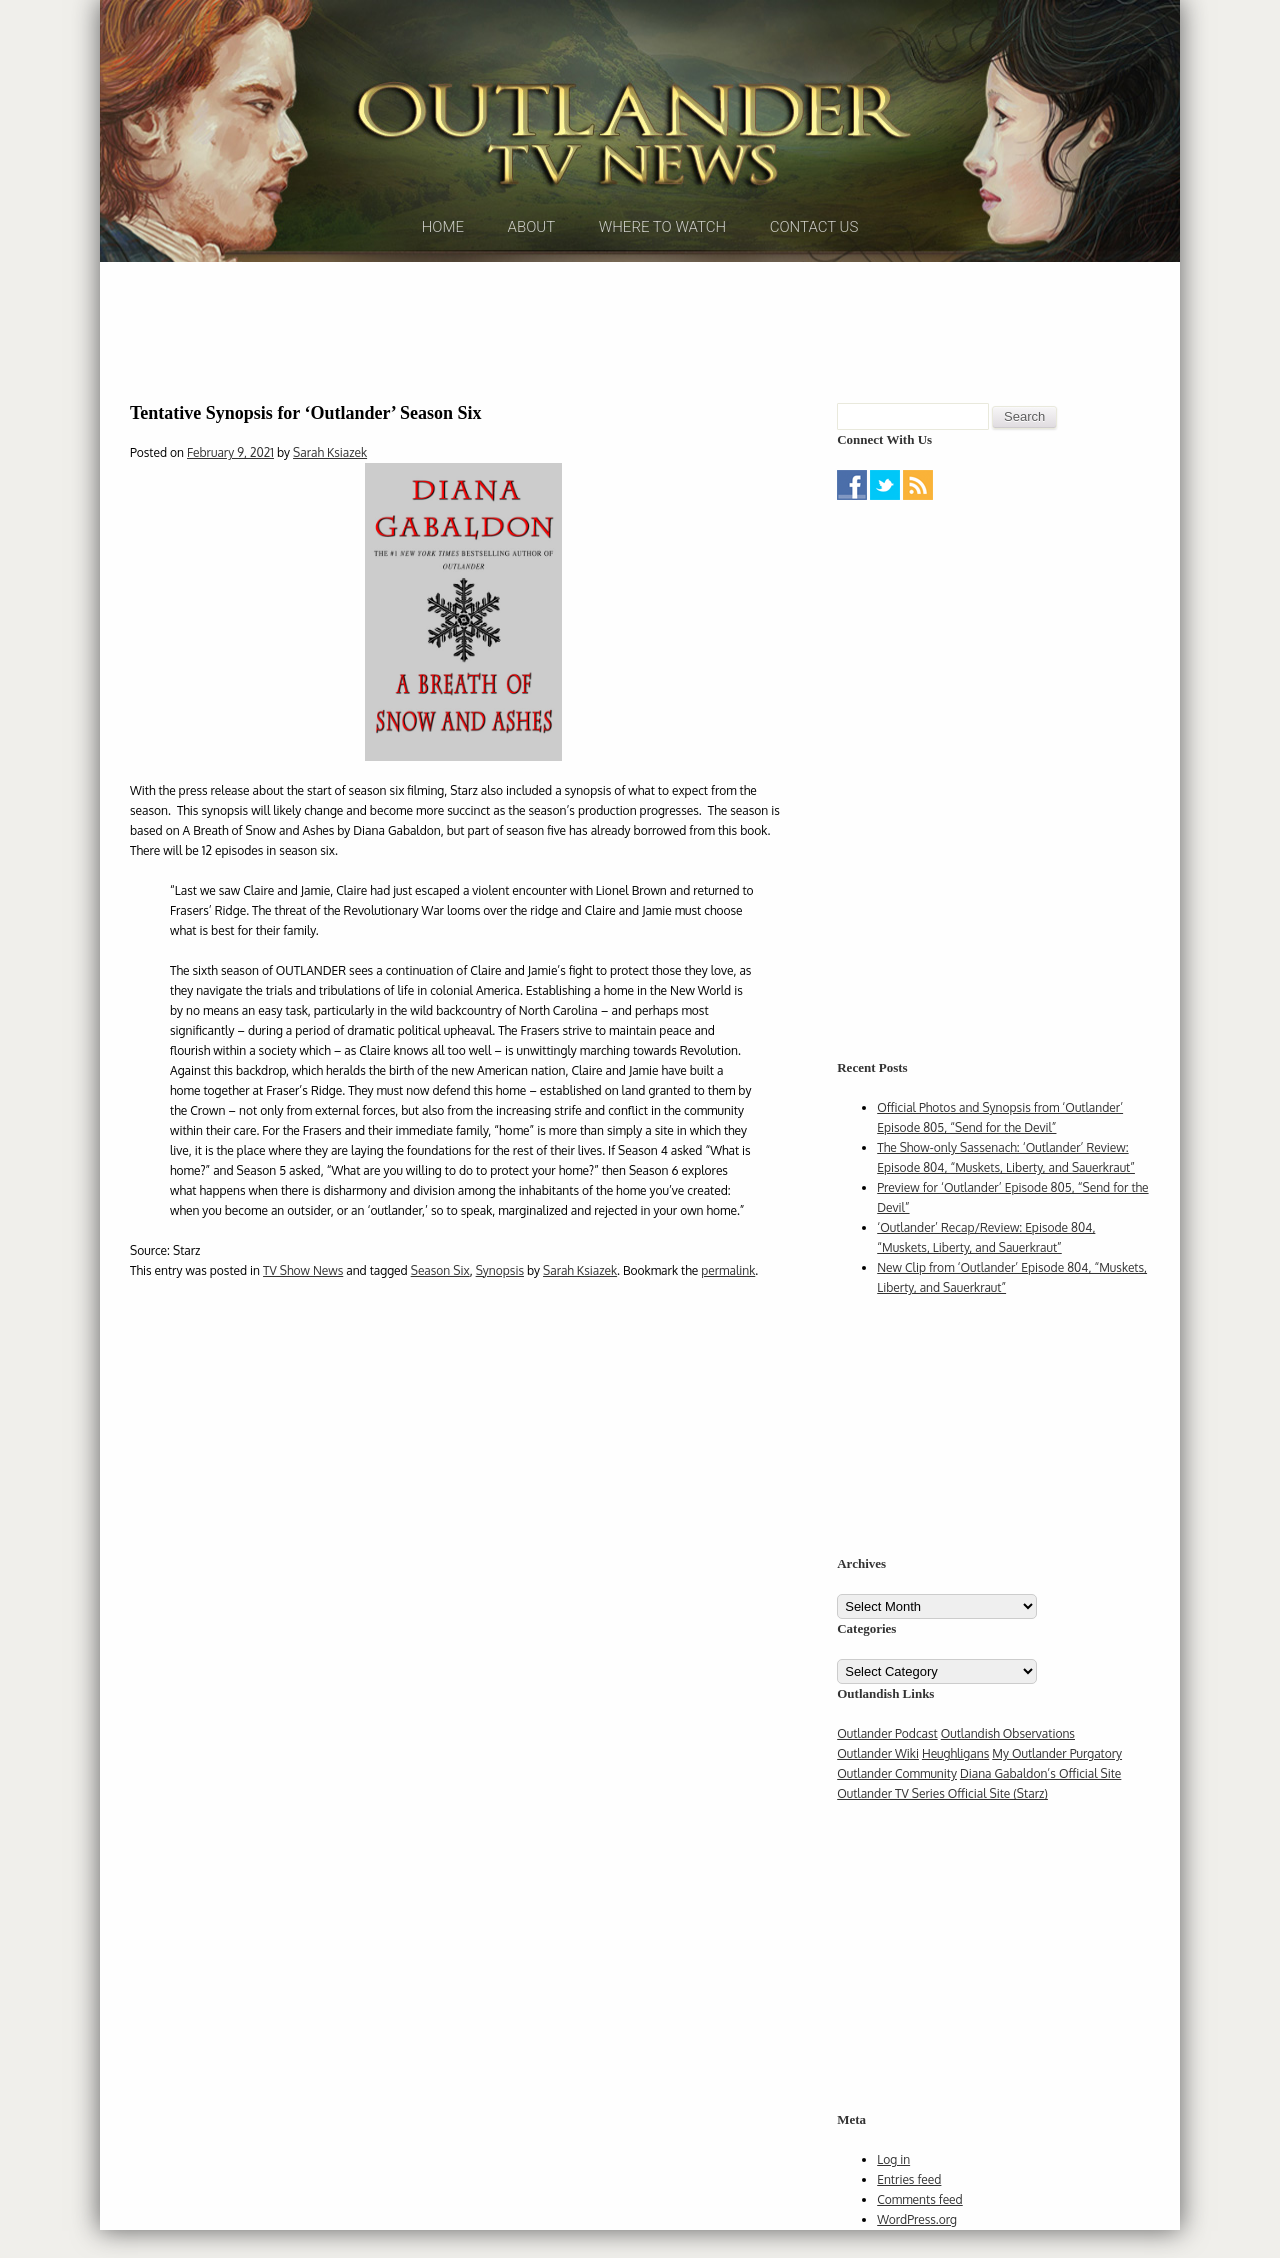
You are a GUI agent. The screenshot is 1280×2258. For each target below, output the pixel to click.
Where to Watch (662, 269)
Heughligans (955, 1781)
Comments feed (920, 2227)
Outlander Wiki (878, 1781)
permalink (728, 1297)
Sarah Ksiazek (330, 480)
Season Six (440, 1297)
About (532, 269)
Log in (893, 2187)
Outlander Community (897, 1801)
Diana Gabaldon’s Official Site (1040, 1801)
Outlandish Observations (1008, 1761)
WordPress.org (917, 2247)
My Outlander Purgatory (1057, 1781)
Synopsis (500, 1297)
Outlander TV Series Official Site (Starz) (942, 1821)
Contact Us (814, 269)
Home (443, 269)
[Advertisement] (640, 355)
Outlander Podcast (887, 1761)
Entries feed (909, 2207)
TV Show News (303, 1297)
